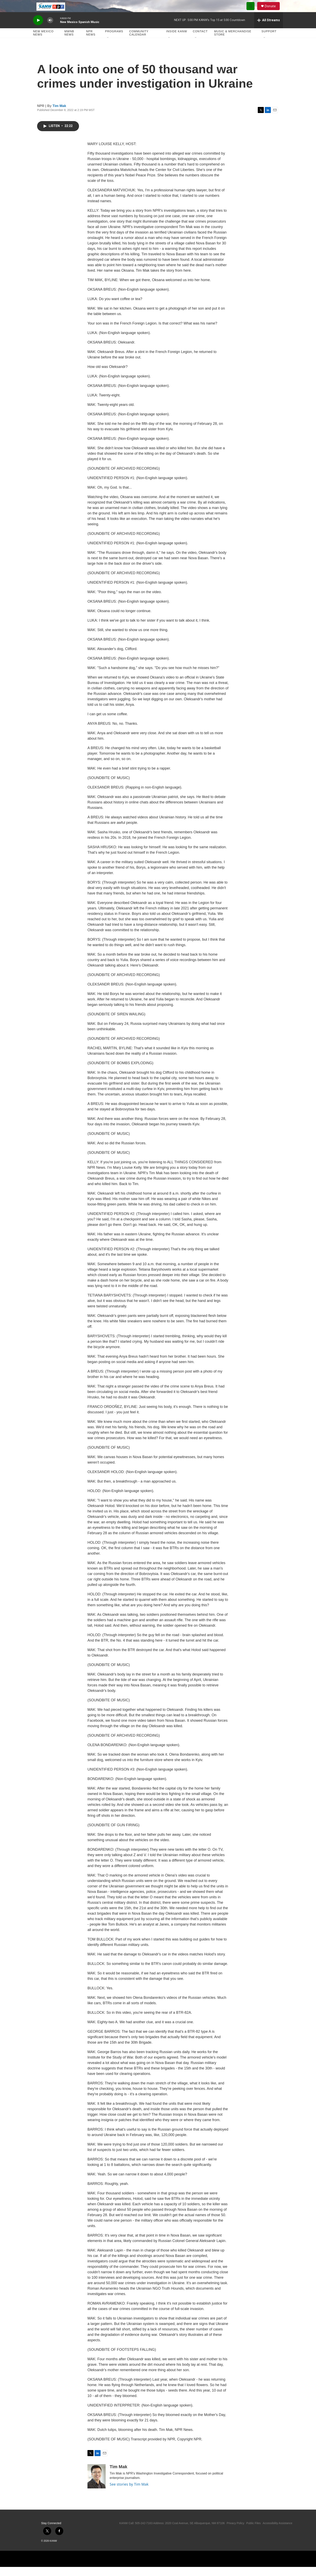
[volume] (50, 29)
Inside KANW (176, 40)
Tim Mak (59, 115)
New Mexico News (43, 42)
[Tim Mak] (96, 2485)
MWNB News (69, 42)
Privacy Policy (235, 2532)
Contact (200, 40)
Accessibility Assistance (277, 2532)
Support (269, 40)
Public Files (253, 2532)
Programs (114, 40)
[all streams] (268, 29)
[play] (38, 29)
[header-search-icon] (252, 11)
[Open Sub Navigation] (108, 46)
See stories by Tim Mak (129, 2493)
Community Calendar (138, 42)
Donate (272, 10)
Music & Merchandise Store (233, 42)
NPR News (90, 42)
